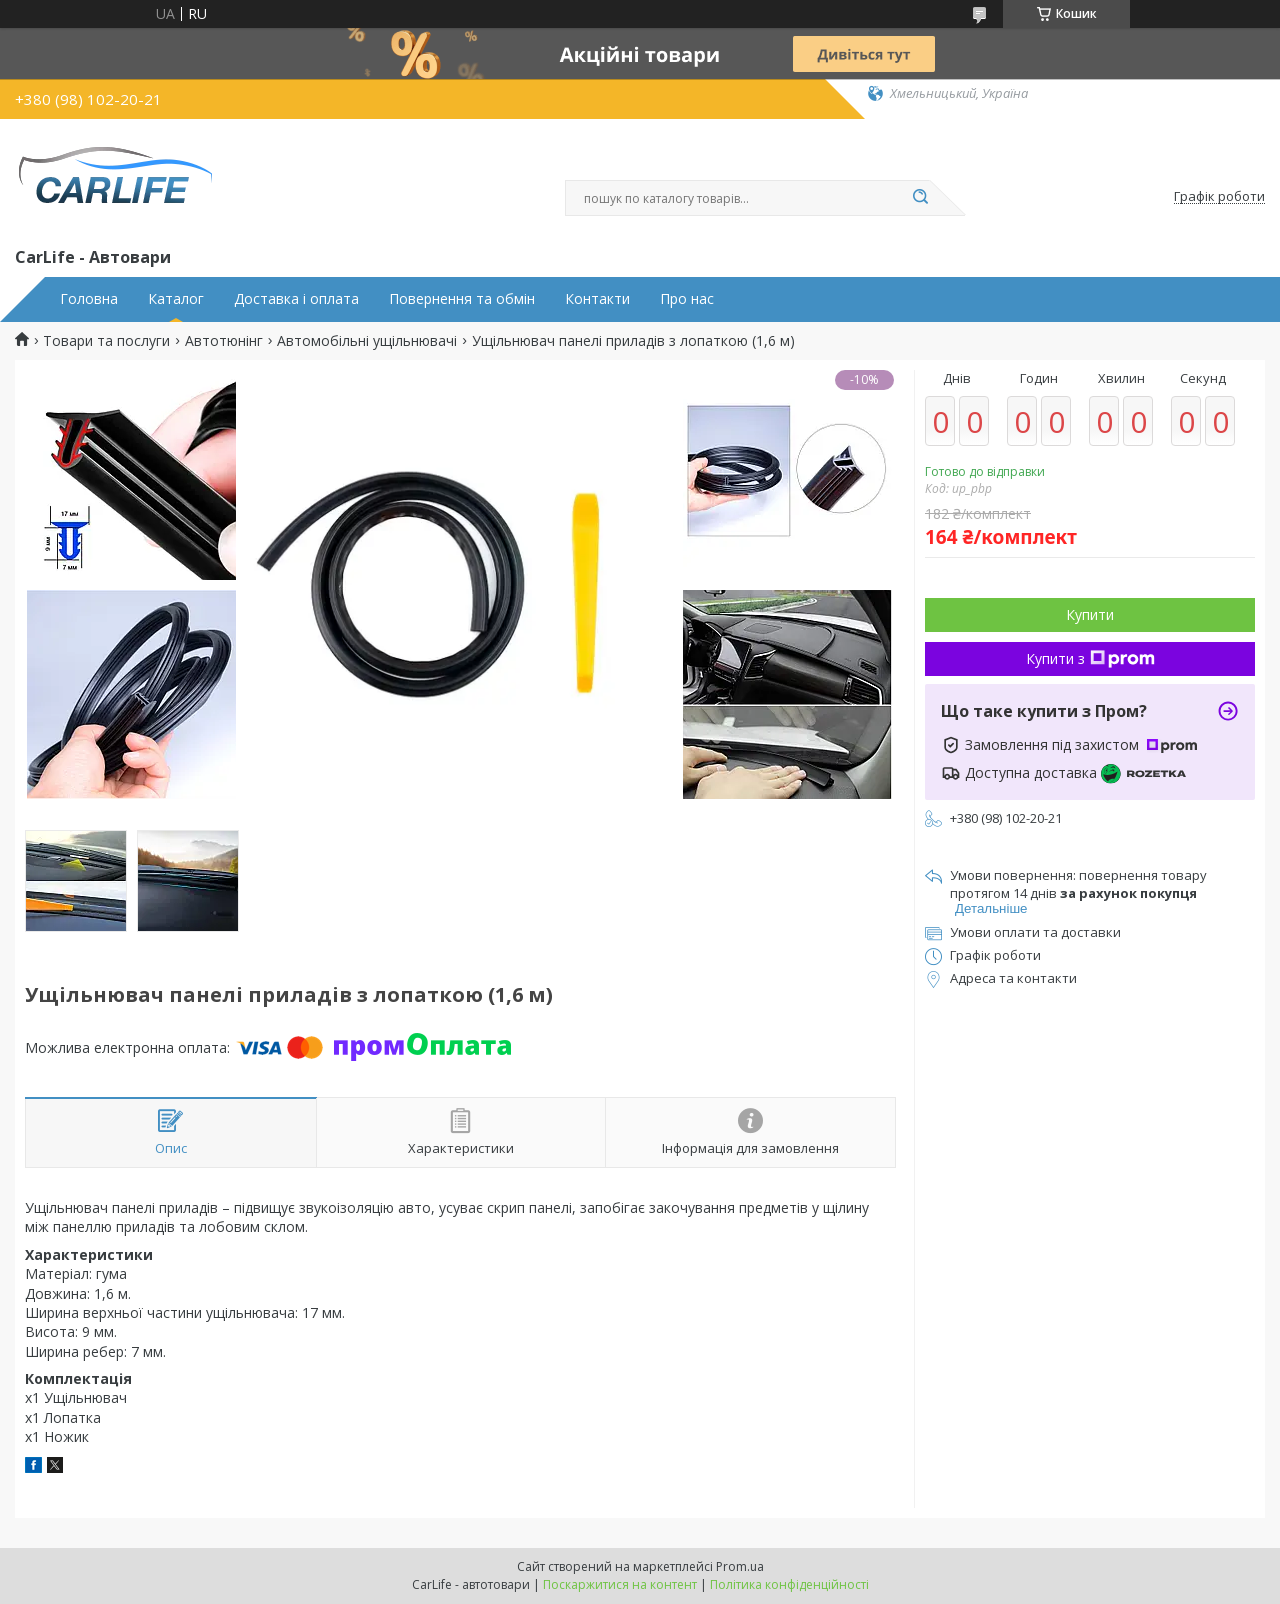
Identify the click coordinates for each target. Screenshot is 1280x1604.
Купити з (1090, 658)
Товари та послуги (106, 341)
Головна (89, 299)
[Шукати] (920, 198)
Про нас (687, 299)
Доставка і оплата (296, 299)
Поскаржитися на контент (620, 1584)
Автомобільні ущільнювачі (367, 341)
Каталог (176, 299)
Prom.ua (740, 1566)
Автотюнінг (224, 341)
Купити (1090, 614)
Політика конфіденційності (789, 1584)
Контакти (597, 299)
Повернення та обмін (462, 299)
